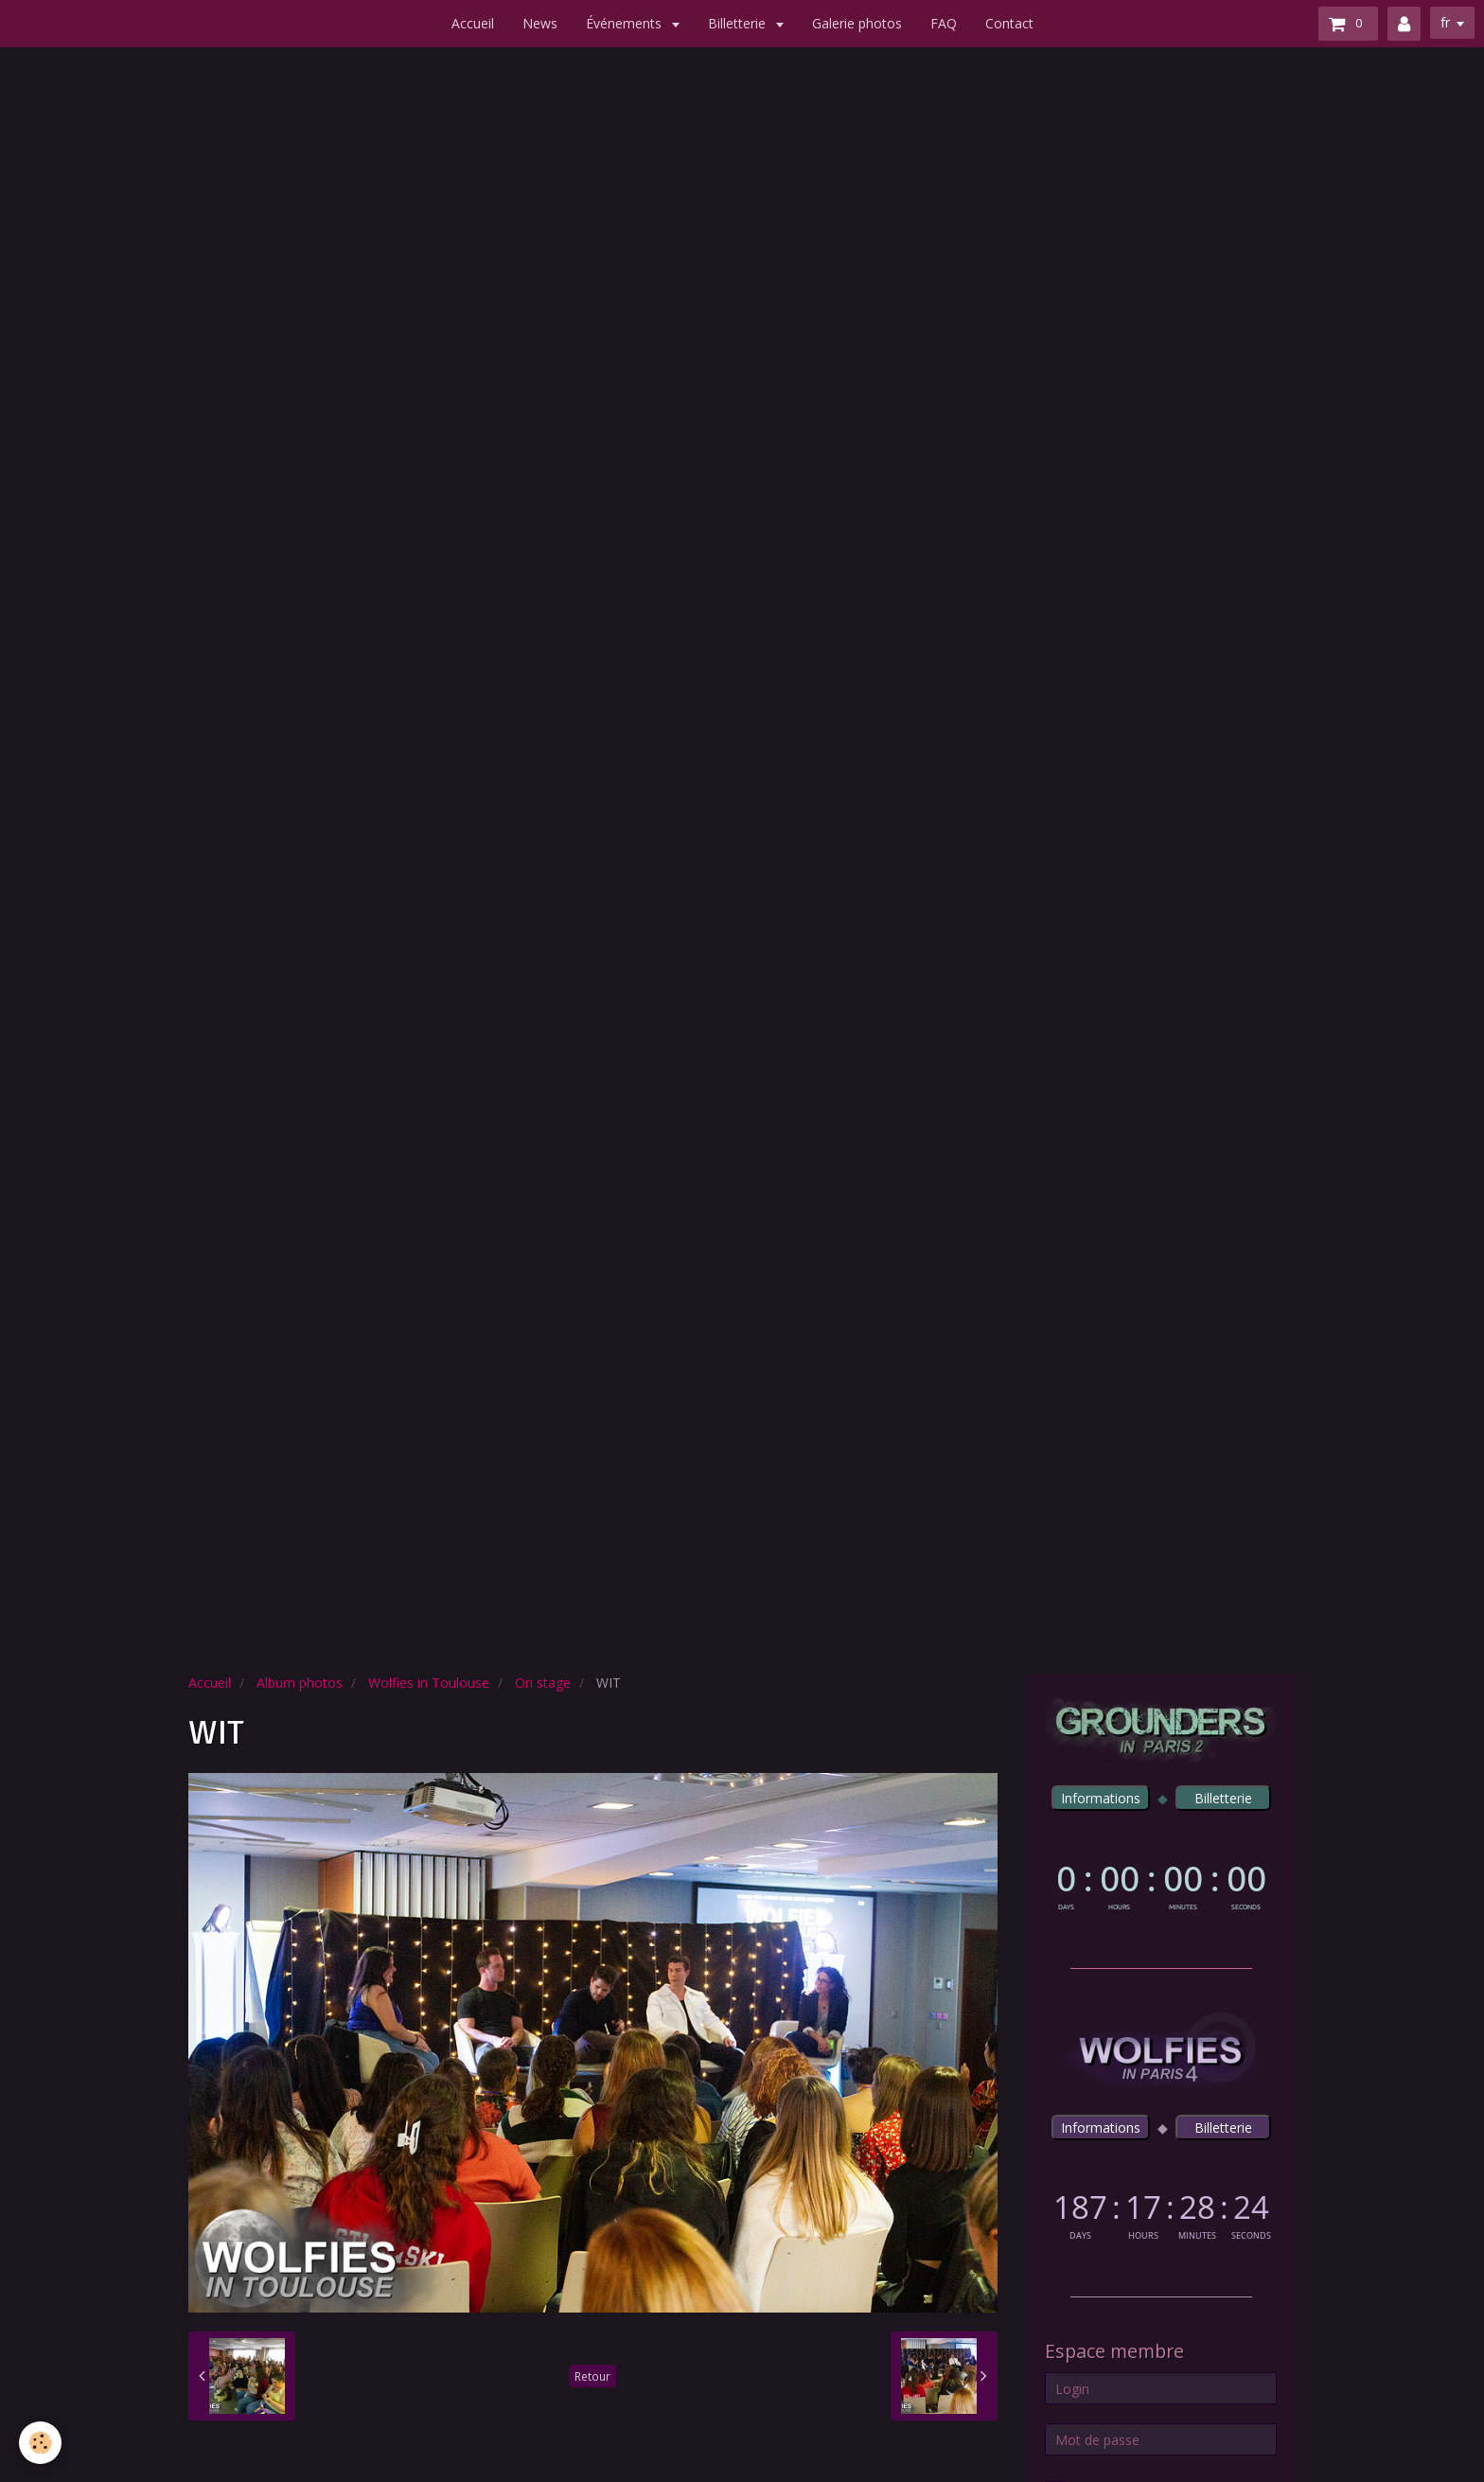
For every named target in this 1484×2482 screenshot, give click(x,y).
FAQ (943, 23)
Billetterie (738, 23)
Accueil (472, 23)
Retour (592, 2376)
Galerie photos (857, 23)
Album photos (299, 1683)
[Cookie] (40, 2442)
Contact (1009, 23)
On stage (543, 1683)
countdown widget (1161, 1883)
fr (1445, 22)
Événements (625, 23)
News (539, 23)
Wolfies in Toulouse (428, 1683)
